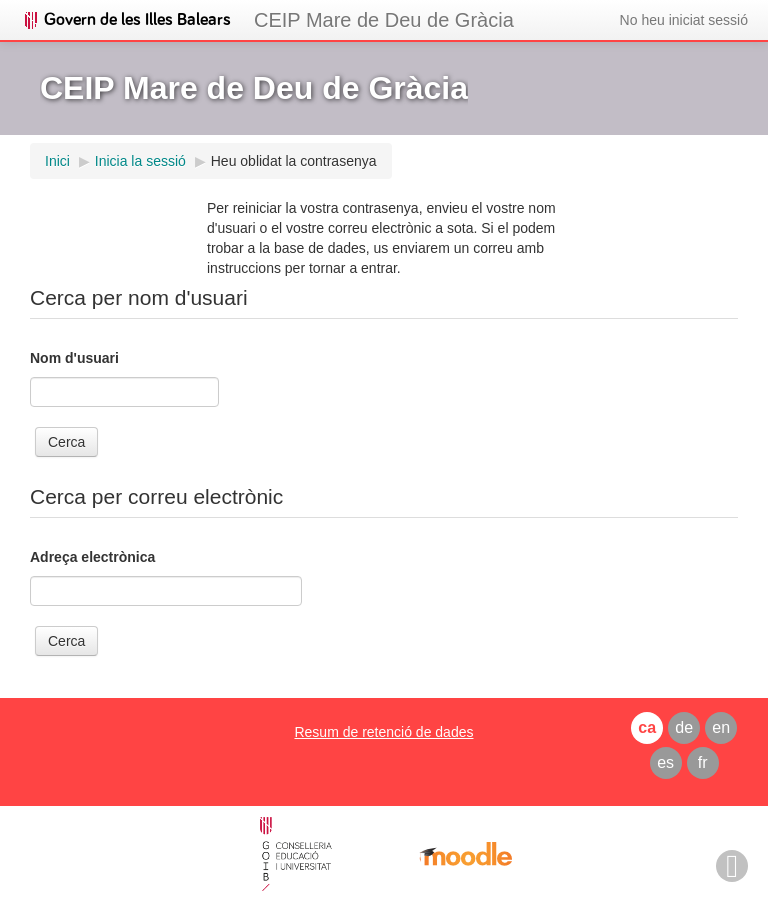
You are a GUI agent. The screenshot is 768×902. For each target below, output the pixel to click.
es (665, 762)
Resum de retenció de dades (383, 732)
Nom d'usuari (74, 358)
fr (703, 762)
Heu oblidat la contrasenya (294, 161)
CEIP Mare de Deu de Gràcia (384, 20)
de (684, 727)
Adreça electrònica (92, 557)
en (721, 727)
